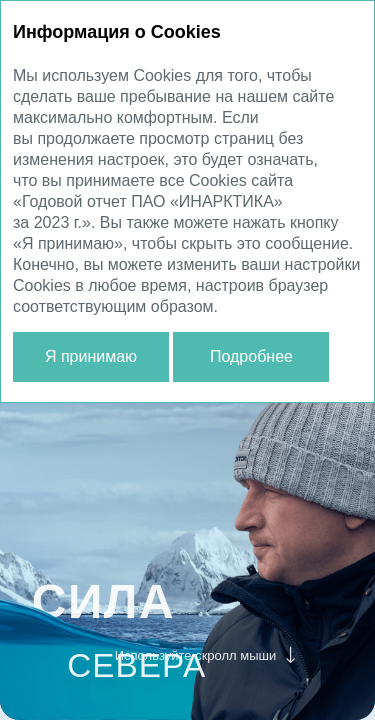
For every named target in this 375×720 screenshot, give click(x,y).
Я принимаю (91, 356)
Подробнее (251, 356)
